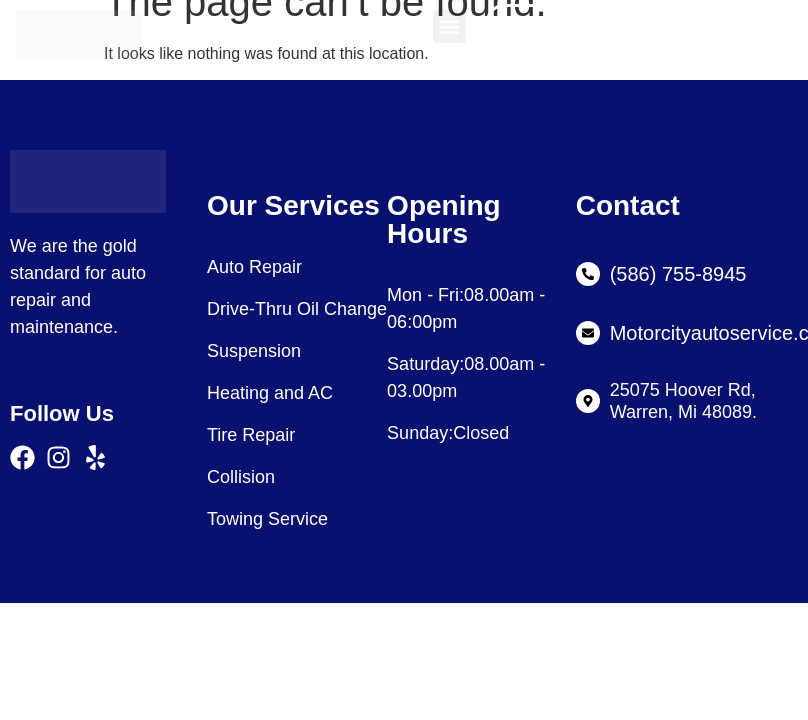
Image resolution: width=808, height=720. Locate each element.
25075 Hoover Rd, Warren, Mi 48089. (683, 401)
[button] (449, 26)
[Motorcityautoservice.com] (588, 333)
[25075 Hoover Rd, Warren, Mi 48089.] (588, 401)
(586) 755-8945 (678, 274)
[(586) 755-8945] (588, 274)
